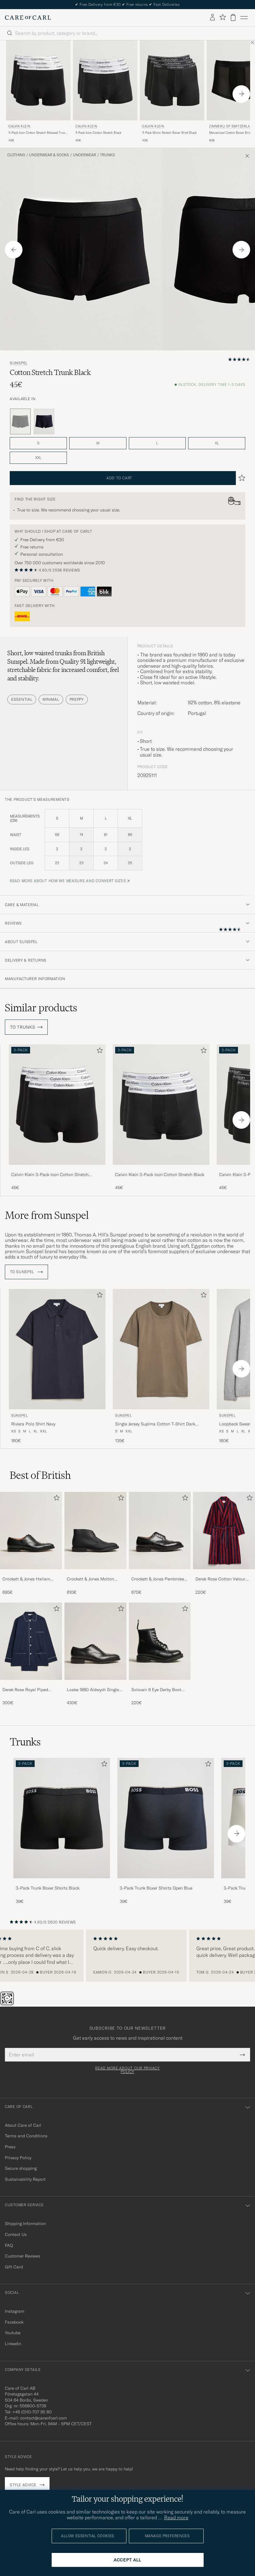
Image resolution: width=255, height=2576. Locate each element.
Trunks (107, 155)
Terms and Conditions (26, 2136)
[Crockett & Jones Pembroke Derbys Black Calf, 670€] (160, 1543)
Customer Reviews (22, 2256)
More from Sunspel (47, 1215)
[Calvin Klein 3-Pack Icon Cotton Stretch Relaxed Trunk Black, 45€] (38, 91)
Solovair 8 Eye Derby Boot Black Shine (156, 1690)
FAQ (9, 2245)
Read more (176, 2517)
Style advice (23, 2485)
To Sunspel (26, 1272)
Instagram (14, 2311)
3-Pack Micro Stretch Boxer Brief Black (169, 133)
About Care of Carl (23, 2125)
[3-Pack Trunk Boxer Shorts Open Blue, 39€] (166, 1831)
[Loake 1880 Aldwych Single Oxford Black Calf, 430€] (95, 1654)
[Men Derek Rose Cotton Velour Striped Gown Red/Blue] (224, 1530)
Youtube (12, 2332)
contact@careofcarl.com (43, 2418)
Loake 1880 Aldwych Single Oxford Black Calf (93, 1690)
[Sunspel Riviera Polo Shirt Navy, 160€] (57, 1366)
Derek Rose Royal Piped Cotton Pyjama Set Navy (25, 1690)
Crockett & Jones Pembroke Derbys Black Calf (157, 1579)
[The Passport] (7, 2004)
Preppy (77, 699)
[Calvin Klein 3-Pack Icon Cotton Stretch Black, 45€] (105, 91)
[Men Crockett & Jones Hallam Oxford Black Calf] (31, 1530)
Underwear (84, 155)
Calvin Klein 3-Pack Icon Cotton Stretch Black (159, 1174)
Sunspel (19, 363)
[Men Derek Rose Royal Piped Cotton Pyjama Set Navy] (31, 1641)
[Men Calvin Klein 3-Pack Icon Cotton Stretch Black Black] (105, 80)
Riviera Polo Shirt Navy (33, 1424)
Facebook (14, 2322)
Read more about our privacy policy (127, 2070)
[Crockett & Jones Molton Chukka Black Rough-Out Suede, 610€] (95, 1543)
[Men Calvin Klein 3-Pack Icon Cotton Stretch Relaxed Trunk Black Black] (38, 80)
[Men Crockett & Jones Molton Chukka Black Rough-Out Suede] (95, 1530)
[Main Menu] (244, 17)
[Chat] (17, 2004)
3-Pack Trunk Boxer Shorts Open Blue (156, 1888)
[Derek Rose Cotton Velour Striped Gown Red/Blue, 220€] (224, 1543)
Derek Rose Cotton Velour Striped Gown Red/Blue (220, 1579)
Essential (21, 699)
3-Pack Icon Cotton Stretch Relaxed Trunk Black (38, 133)
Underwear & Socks (49, 155)
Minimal (51, 699)
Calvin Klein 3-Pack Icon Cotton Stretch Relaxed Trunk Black (49, 1175)
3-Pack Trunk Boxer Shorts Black (47, 1888)
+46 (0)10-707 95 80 (32, 2412)
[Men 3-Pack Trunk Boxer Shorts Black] (61, 1818)
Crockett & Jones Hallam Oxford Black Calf (26, 1579)
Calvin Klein (19, 126)
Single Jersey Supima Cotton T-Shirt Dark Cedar (155, 1424)
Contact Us (16, 2234)
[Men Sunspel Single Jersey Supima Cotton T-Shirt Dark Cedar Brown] (161, 1349)
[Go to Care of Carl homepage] (28, 17)
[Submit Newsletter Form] (242, 2054)
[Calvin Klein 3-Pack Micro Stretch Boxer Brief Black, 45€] (172, 91)
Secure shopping (21, 2168)
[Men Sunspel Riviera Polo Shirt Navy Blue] (57, 1349)
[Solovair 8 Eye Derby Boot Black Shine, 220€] (160, 1654)
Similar (41, 1007)
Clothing (16, 155)
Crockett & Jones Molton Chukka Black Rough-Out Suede (91, 1579)
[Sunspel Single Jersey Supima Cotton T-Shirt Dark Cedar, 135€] (161, 1366)
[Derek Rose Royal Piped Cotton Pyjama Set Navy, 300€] (31, 1654)
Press (10, 2146)
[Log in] (212, 17)
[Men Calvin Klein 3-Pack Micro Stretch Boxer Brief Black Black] (172, 80)
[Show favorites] (222, 17)
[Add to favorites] (98, 1051)
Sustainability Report (25, 2179)
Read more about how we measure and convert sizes (68, 880)
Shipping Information (25, 2223)
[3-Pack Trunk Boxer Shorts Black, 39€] (62, 1831)
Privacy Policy (18, 2157)
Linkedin (13, 2343)
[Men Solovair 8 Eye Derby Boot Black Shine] (160, 1641)
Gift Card (14, 2267)
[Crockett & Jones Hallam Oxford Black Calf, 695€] (31, 1543)
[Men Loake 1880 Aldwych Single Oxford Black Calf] (95, 1641)
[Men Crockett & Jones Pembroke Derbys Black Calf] (160, 1530)
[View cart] (233, 17)
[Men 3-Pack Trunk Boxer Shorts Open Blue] (165, 1818)
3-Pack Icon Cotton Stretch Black (98, 133)
